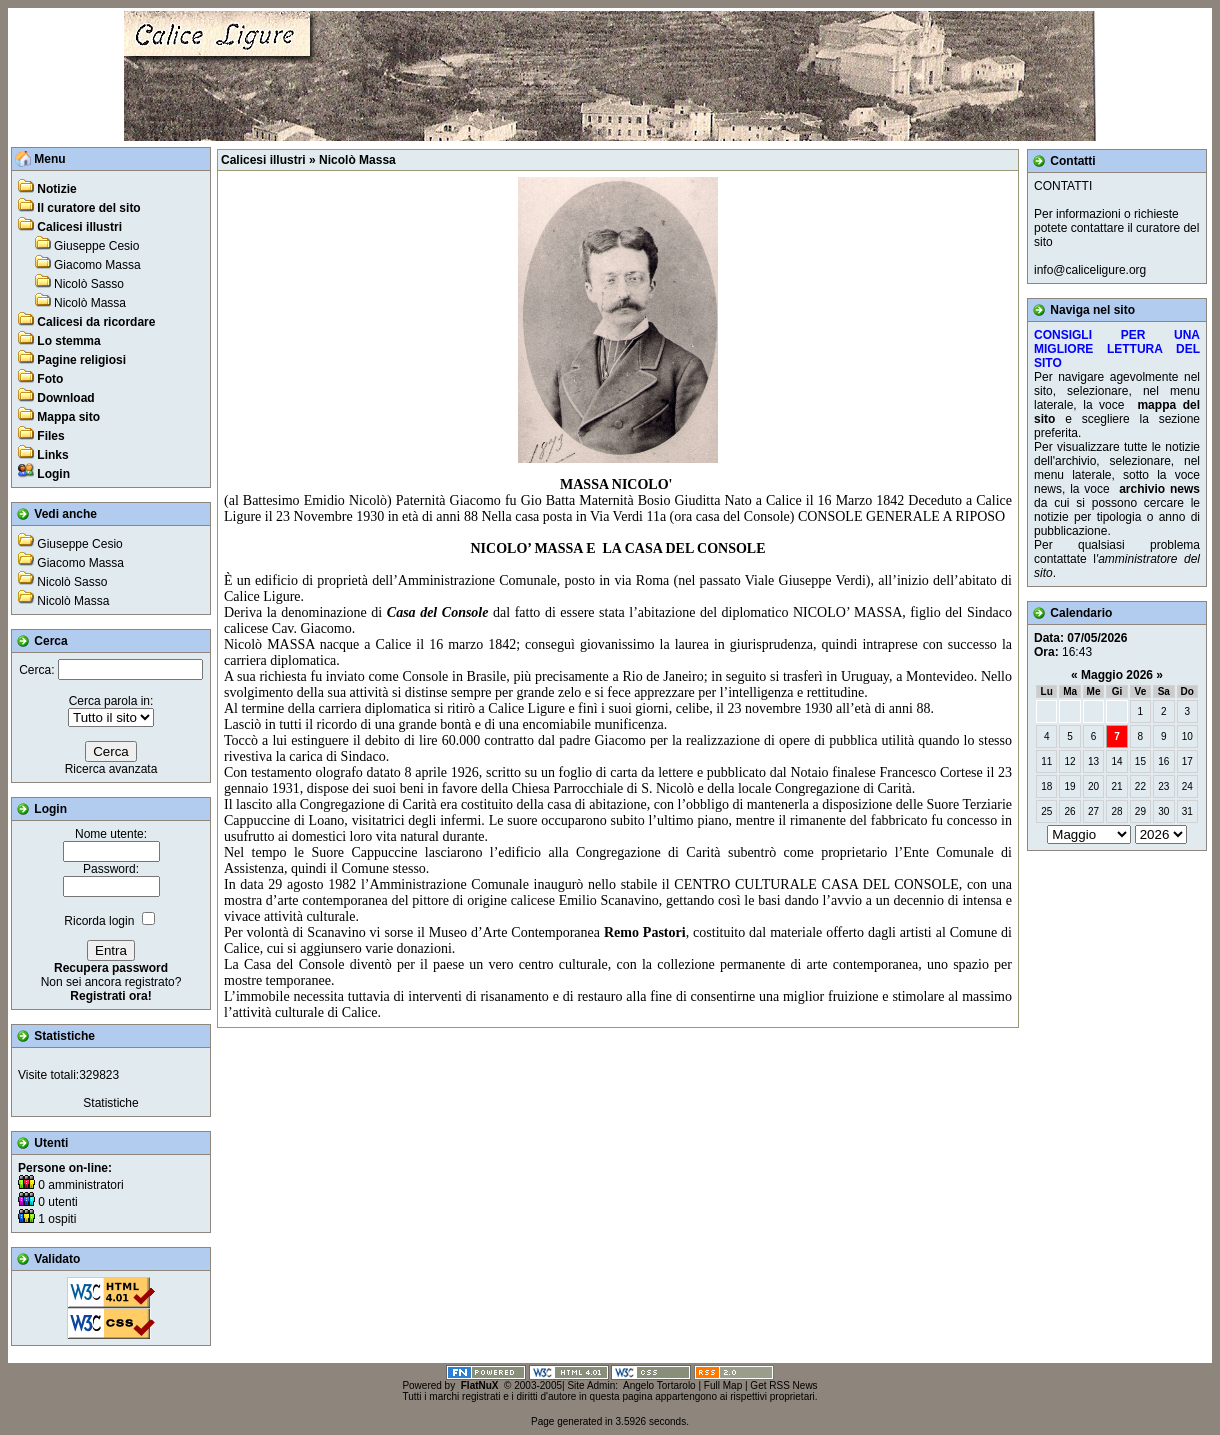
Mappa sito (68, 417)
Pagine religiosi (81, 360)
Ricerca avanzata (111, 769)
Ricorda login (99, 921)
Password (109, 869)
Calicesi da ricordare (96, 322)
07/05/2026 (1097, 638)
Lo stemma (68, 341)
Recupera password (111, 968)
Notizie (56, 189)
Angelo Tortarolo (659, 1385)
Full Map (723, 1385)
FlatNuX (480, 1385)
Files (50, 436)
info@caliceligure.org (1090, 270)
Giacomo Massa (97, 265)
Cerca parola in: (111, 701)
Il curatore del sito (88, 208)
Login (53, 474)
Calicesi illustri (79, 227)
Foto (50, 379)
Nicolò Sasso (89, 284)
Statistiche (110, 1103)
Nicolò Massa (90, 303)
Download (65, 398)
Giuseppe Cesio (96, 246)
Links (52, 455)
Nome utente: (111, 834)
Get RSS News (783, 1385)
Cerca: (36, 670)
